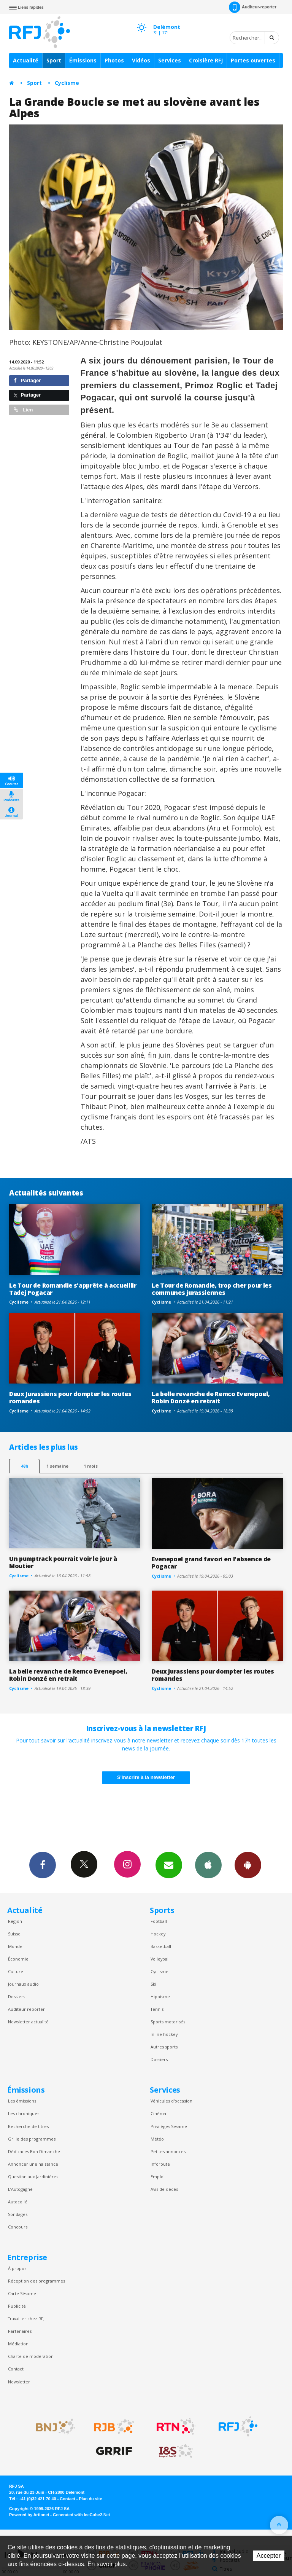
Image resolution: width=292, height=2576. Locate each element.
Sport (53, 60)
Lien (23, 410)
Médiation (18, 2343)
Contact (16, 2368)
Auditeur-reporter (252, 7)
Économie (18, 1958)
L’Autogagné (20, 2189)
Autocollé (17, 2201)
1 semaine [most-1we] (57, 1466)
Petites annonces (168, 2151)
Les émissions (22, 2100)
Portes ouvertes (253, 60)
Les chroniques (23, 2113)
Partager (27, 380)
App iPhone (208, 1865)
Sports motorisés (168, 2021)
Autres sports (164, 2046)
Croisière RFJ (206, 60)
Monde (15, 1946)
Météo (157, 2138)
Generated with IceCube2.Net (81, 2514)
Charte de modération (31, 2356)
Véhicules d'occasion (171, 2100)
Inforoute (160, 2164)
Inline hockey (164, 2034)
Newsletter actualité (28, 2021)
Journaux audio (23, 1983)
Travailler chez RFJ (26, 2318)
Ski (153, 1983)
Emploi (158, 2176)
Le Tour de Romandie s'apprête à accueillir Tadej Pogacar (72, 1289)
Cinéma (158, 2113)
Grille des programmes (32, 2138)
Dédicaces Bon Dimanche (34, 2151)
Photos (114, 60)
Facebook (42, 1865)
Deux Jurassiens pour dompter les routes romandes (70, 1397)
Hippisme (160, 1996)
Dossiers (16, 1996)
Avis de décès (164, 2189)
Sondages (17, 2214)
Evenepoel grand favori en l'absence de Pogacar (211, 1562)
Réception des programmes (36, 2280)
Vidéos (141, 60)
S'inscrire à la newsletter (146, 1777)
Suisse (14, 1933)
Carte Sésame (22, 2293)
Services (169, 60)
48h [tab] (24, 1466)
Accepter (269, 2555)
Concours (17, 2226)
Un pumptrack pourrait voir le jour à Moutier (63, 1562)
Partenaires (20, 2331)
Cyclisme (67, 82)
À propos (17, 2268)
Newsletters (169, 1865)
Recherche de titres (28, 2126)
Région (15, 1921)
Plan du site (90, 2498)
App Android (248, 1865)
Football (159, 1921)
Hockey (158, 1933)
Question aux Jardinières (33, 2176)
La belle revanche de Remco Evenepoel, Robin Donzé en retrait (211, 1397)
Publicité (17, 2305)
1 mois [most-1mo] (91, 1466)
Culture (15, 1971)
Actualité (25, 60)
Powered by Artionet (29, 2514)
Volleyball (160, 1958)
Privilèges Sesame (169, 2126)
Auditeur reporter (26, 2009)
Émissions (83, 60)
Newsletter (19, 2381)
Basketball (161, 1946)
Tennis (157, 2009)
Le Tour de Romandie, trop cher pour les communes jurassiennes (212, 1289)
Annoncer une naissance (33, 2164)
